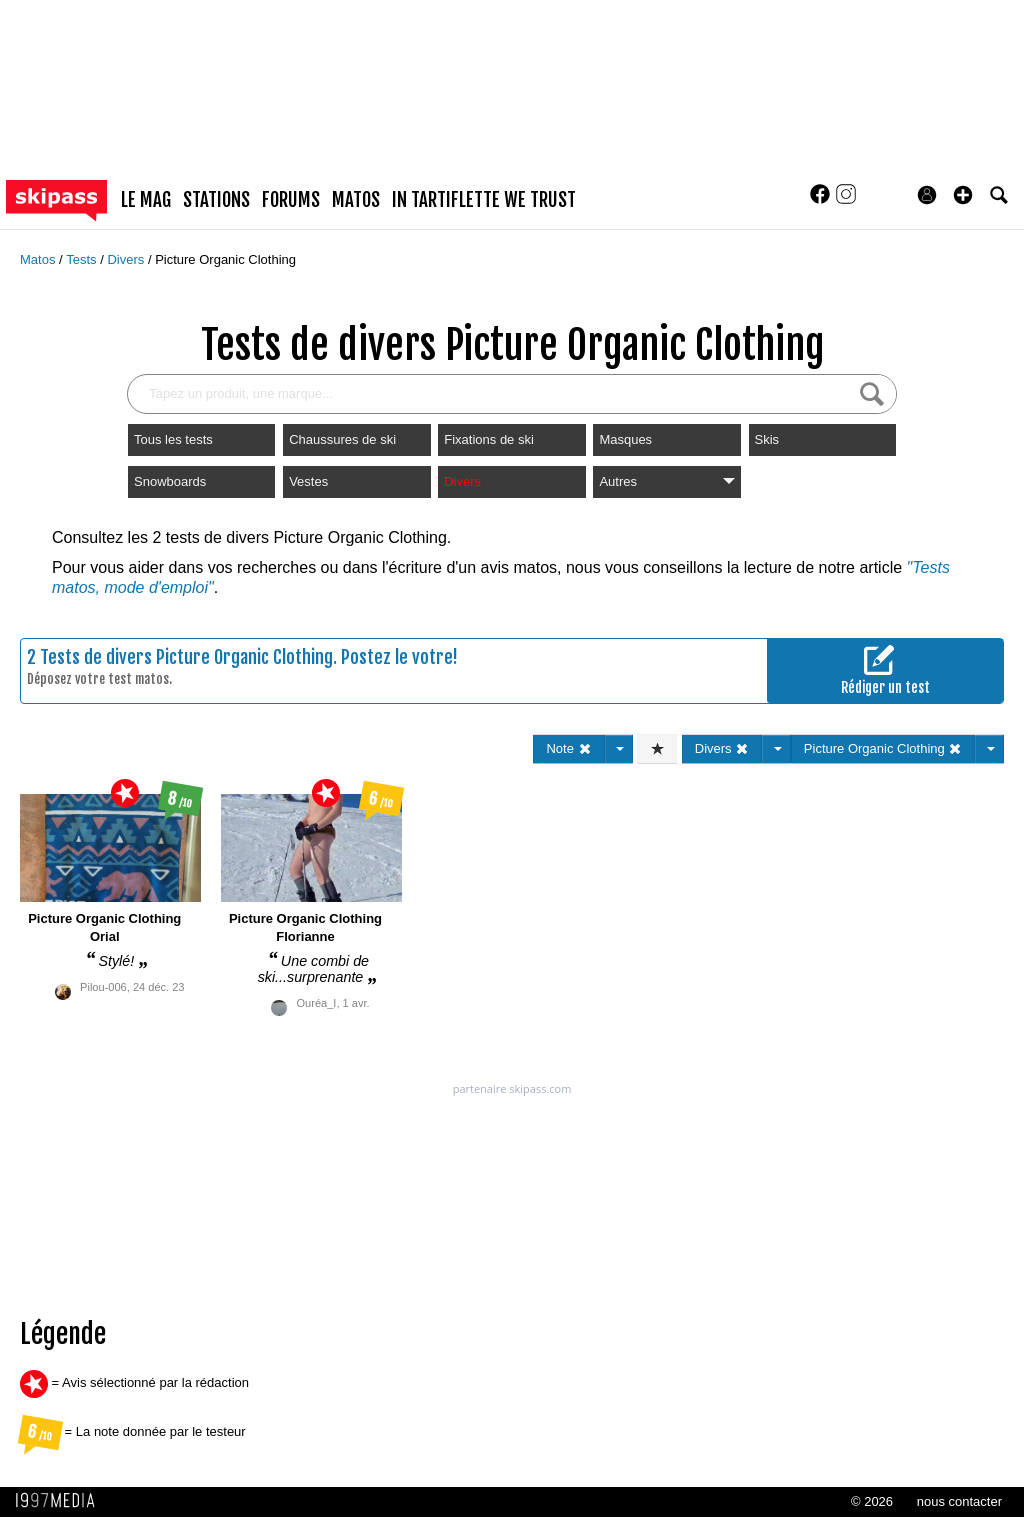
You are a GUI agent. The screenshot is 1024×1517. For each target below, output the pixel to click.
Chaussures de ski (342, 439)
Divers (127, 259)
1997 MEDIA (61, 1501)
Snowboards (170, 481)
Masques (625, 439)
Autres (666, 481)
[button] (963, 195)
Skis (767, 439)
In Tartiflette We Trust (484, 200)
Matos (39, 259)
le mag (146, 200)
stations (216, 200)
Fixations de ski (489, 439)
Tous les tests (173, 439)
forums (291, 200)
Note (568, 748)
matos (356, 200)
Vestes (308, 481)
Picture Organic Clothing (225, 259)
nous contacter (959, 1501)
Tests (83, 259)
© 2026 (872, 1501)
